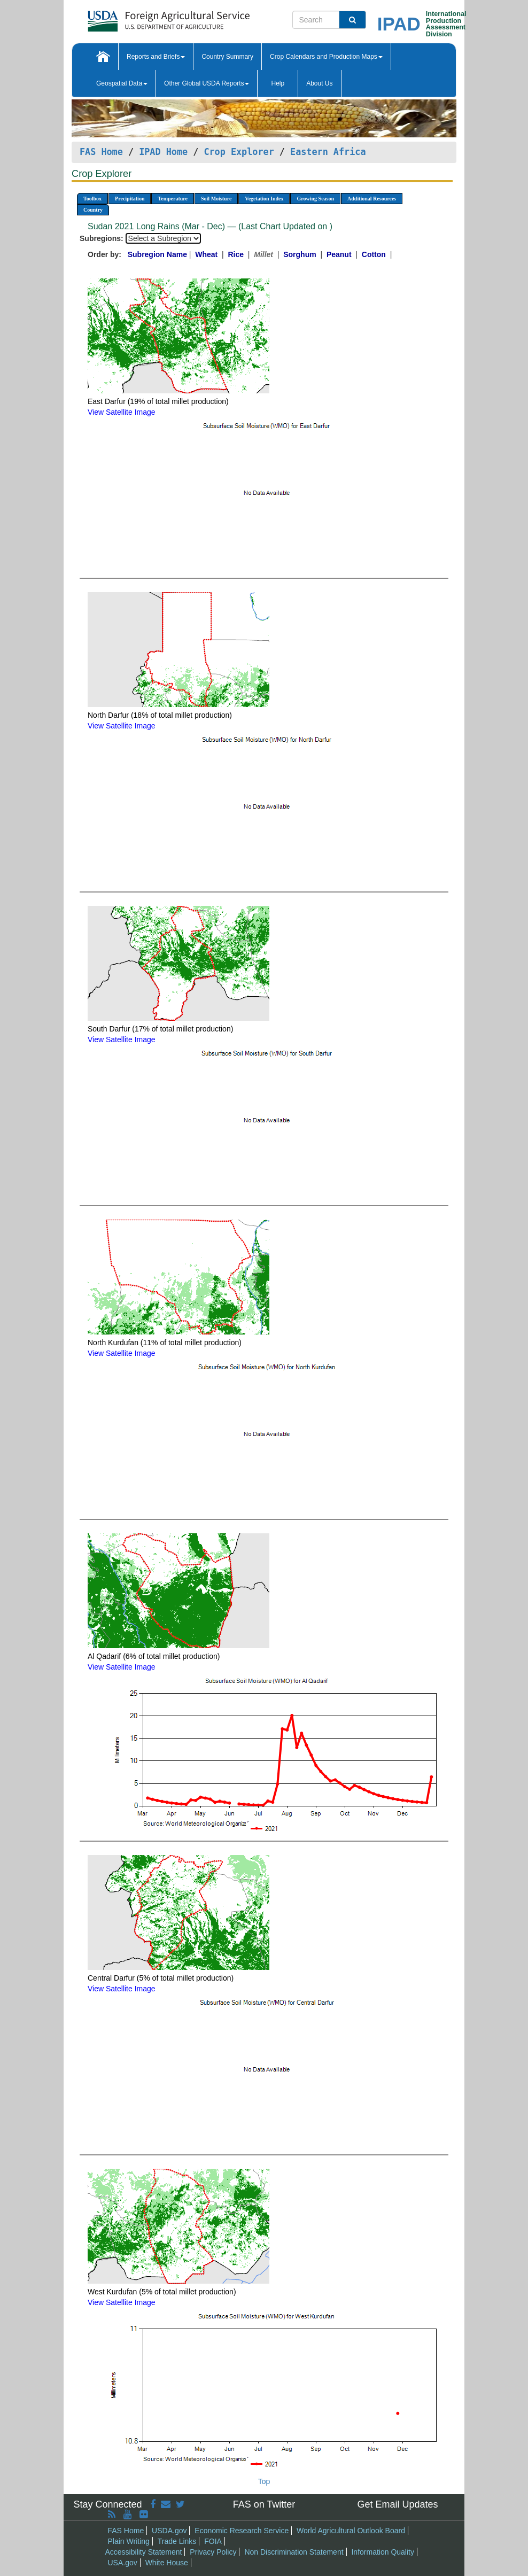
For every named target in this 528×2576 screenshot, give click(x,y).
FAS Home (101, 151)
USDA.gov (169, 2530)
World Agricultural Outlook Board (351, 2530)
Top (264, 2481)
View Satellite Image (122, 412)
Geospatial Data (121, 83)
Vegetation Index (264, 198)
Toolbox (92, 198)
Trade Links (177, 2541)
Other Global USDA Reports (206, 83)
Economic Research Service (242, 2530)
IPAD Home (163, 151)
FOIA (213, 2541)
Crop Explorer (239, 151)
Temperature (173, 198)
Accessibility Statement (143, 2552)
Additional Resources (371, 198)
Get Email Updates (397, 2504)
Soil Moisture (216, 198)
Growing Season (315, 198)
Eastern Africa (328, 151)
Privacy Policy (213, 2552)
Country (93, 210)
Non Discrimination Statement (293, 2552)
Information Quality (382, 2552)
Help (278, 83)
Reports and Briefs (156, 56)
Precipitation (129, 198)
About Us (319, 83)
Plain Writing (129, 2541)
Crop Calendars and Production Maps (326, 56)
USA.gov (122, 2562)
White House (166, 2562)
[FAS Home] (142, 17)
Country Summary (227, 56)
